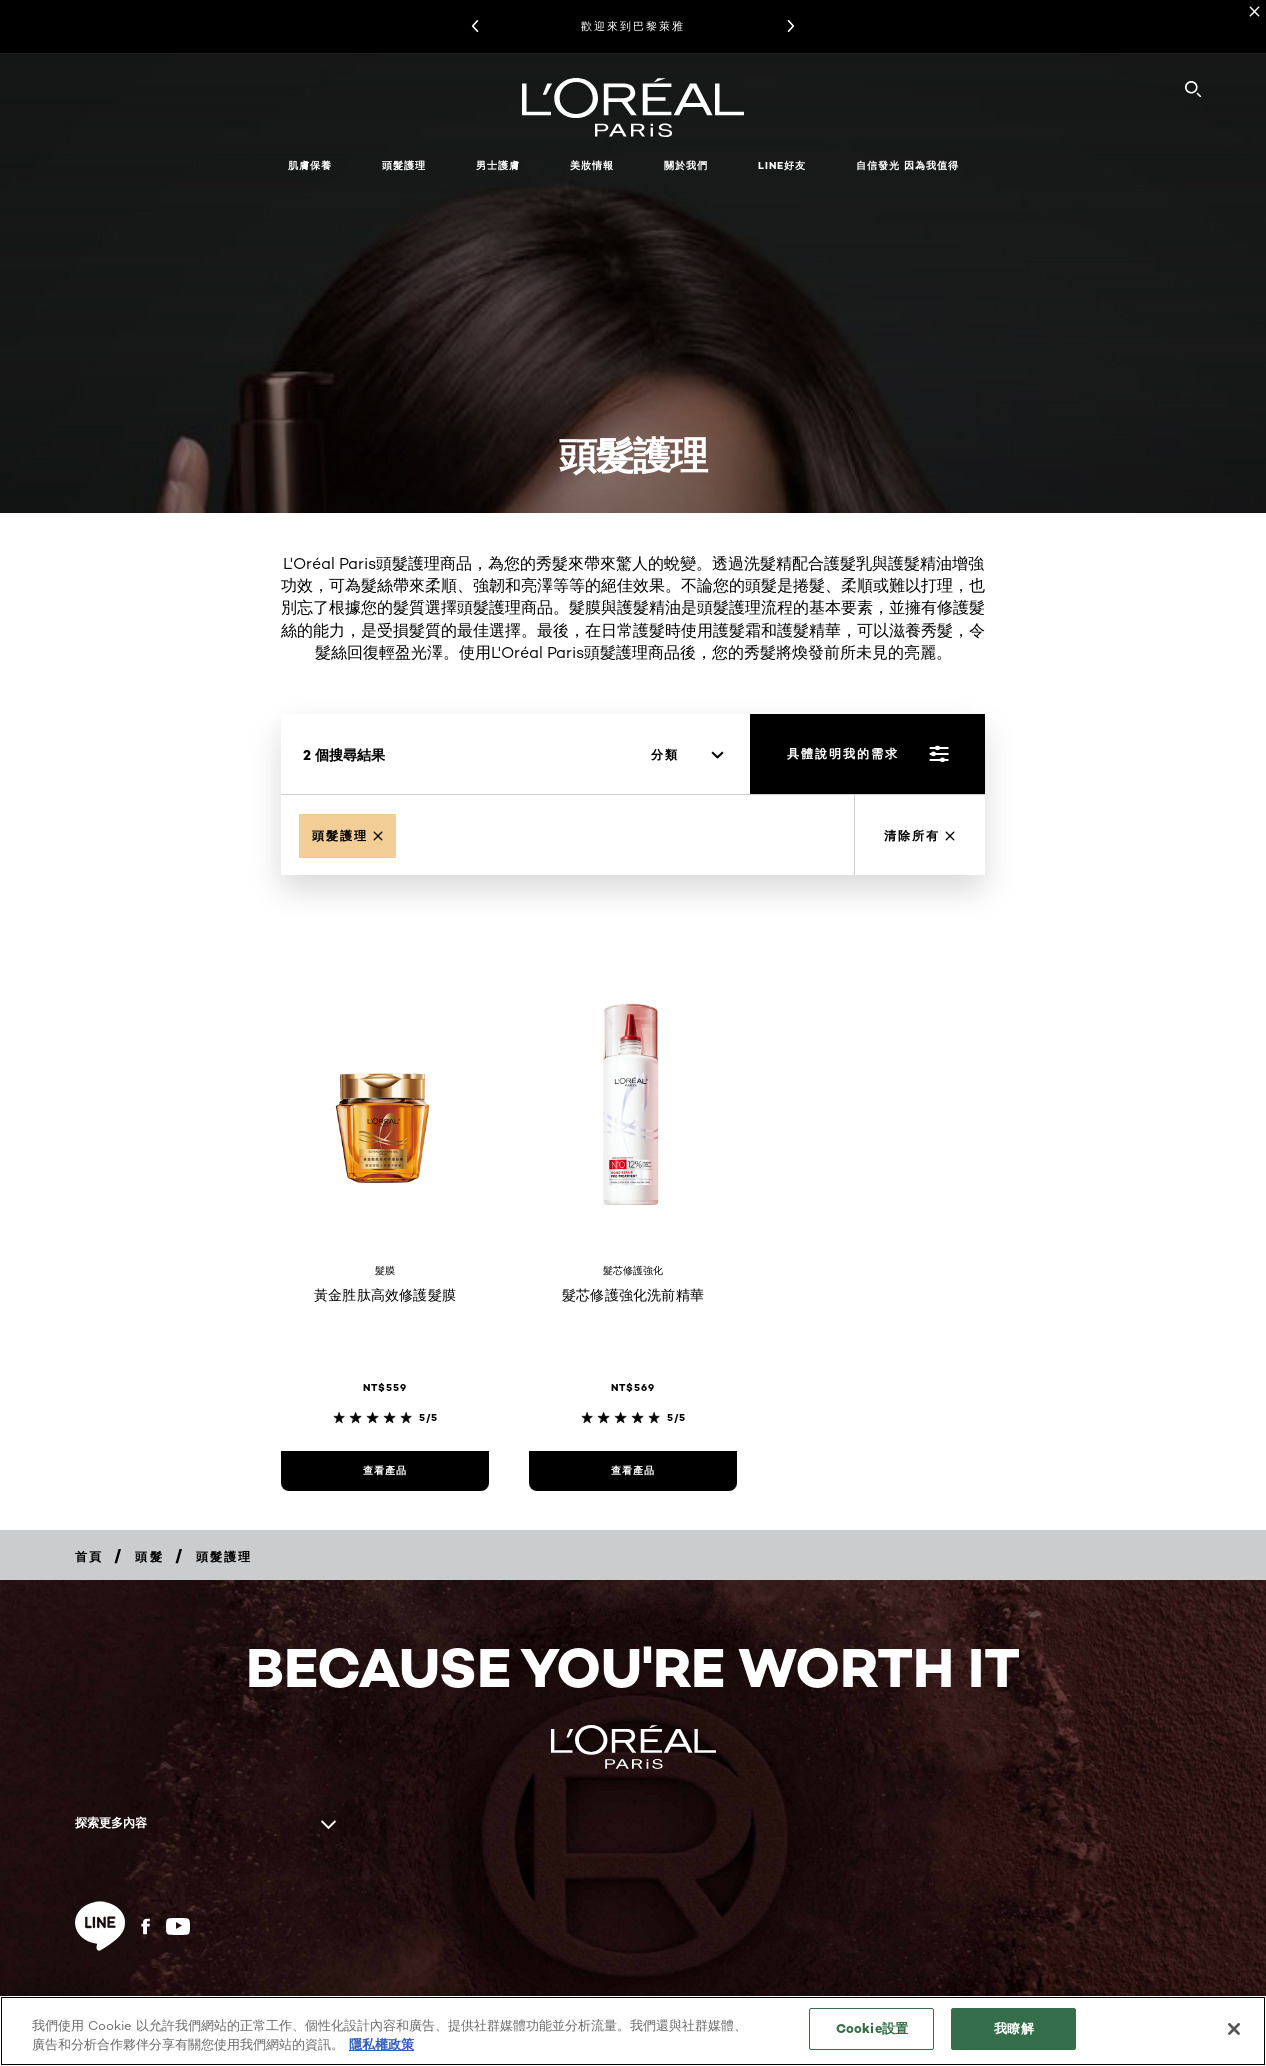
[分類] (687, 755)
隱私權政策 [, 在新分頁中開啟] (381, 2044)
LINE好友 (782, 165)
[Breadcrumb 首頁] (89, 1556)
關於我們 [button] (686, 165)
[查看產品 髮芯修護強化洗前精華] (633, 1471)
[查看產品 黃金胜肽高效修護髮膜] (385, 1471)
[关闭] (1234, 2029)
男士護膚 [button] (498, 165)
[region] (633, 2030)
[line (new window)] (100, 1926)
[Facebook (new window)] (145, 1926)
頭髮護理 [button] (404, 165)
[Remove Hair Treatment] (347, 836)
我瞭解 (1013, 2028)
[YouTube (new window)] (178, 1926)
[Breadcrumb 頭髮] (149, 1556)
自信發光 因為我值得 (907, 165)
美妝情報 (592, 165)
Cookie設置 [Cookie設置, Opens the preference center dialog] (872, 2028)
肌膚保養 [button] (310, 165)
